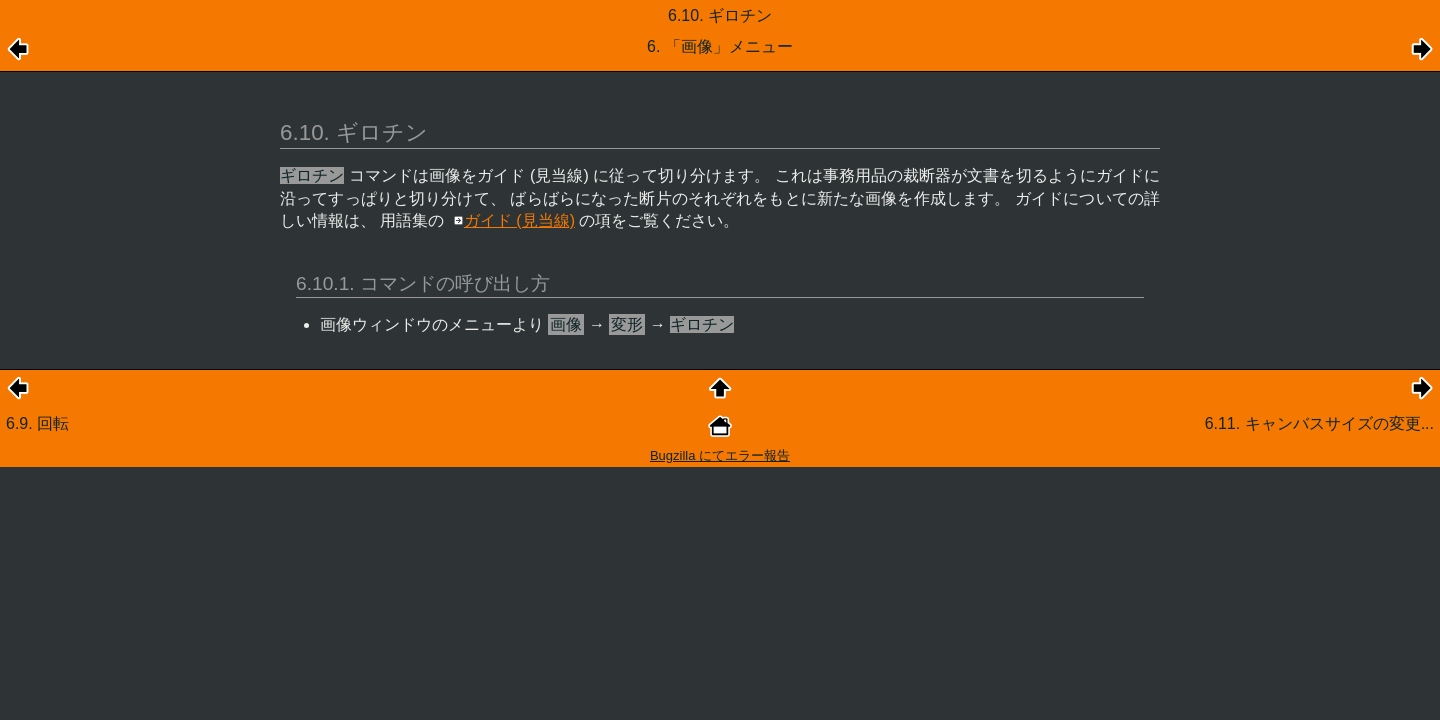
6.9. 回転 (37, 423)
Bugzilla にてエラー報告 (720, 455)
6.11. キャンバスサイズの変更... (1319, 423)
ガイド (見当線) (519, 220)
